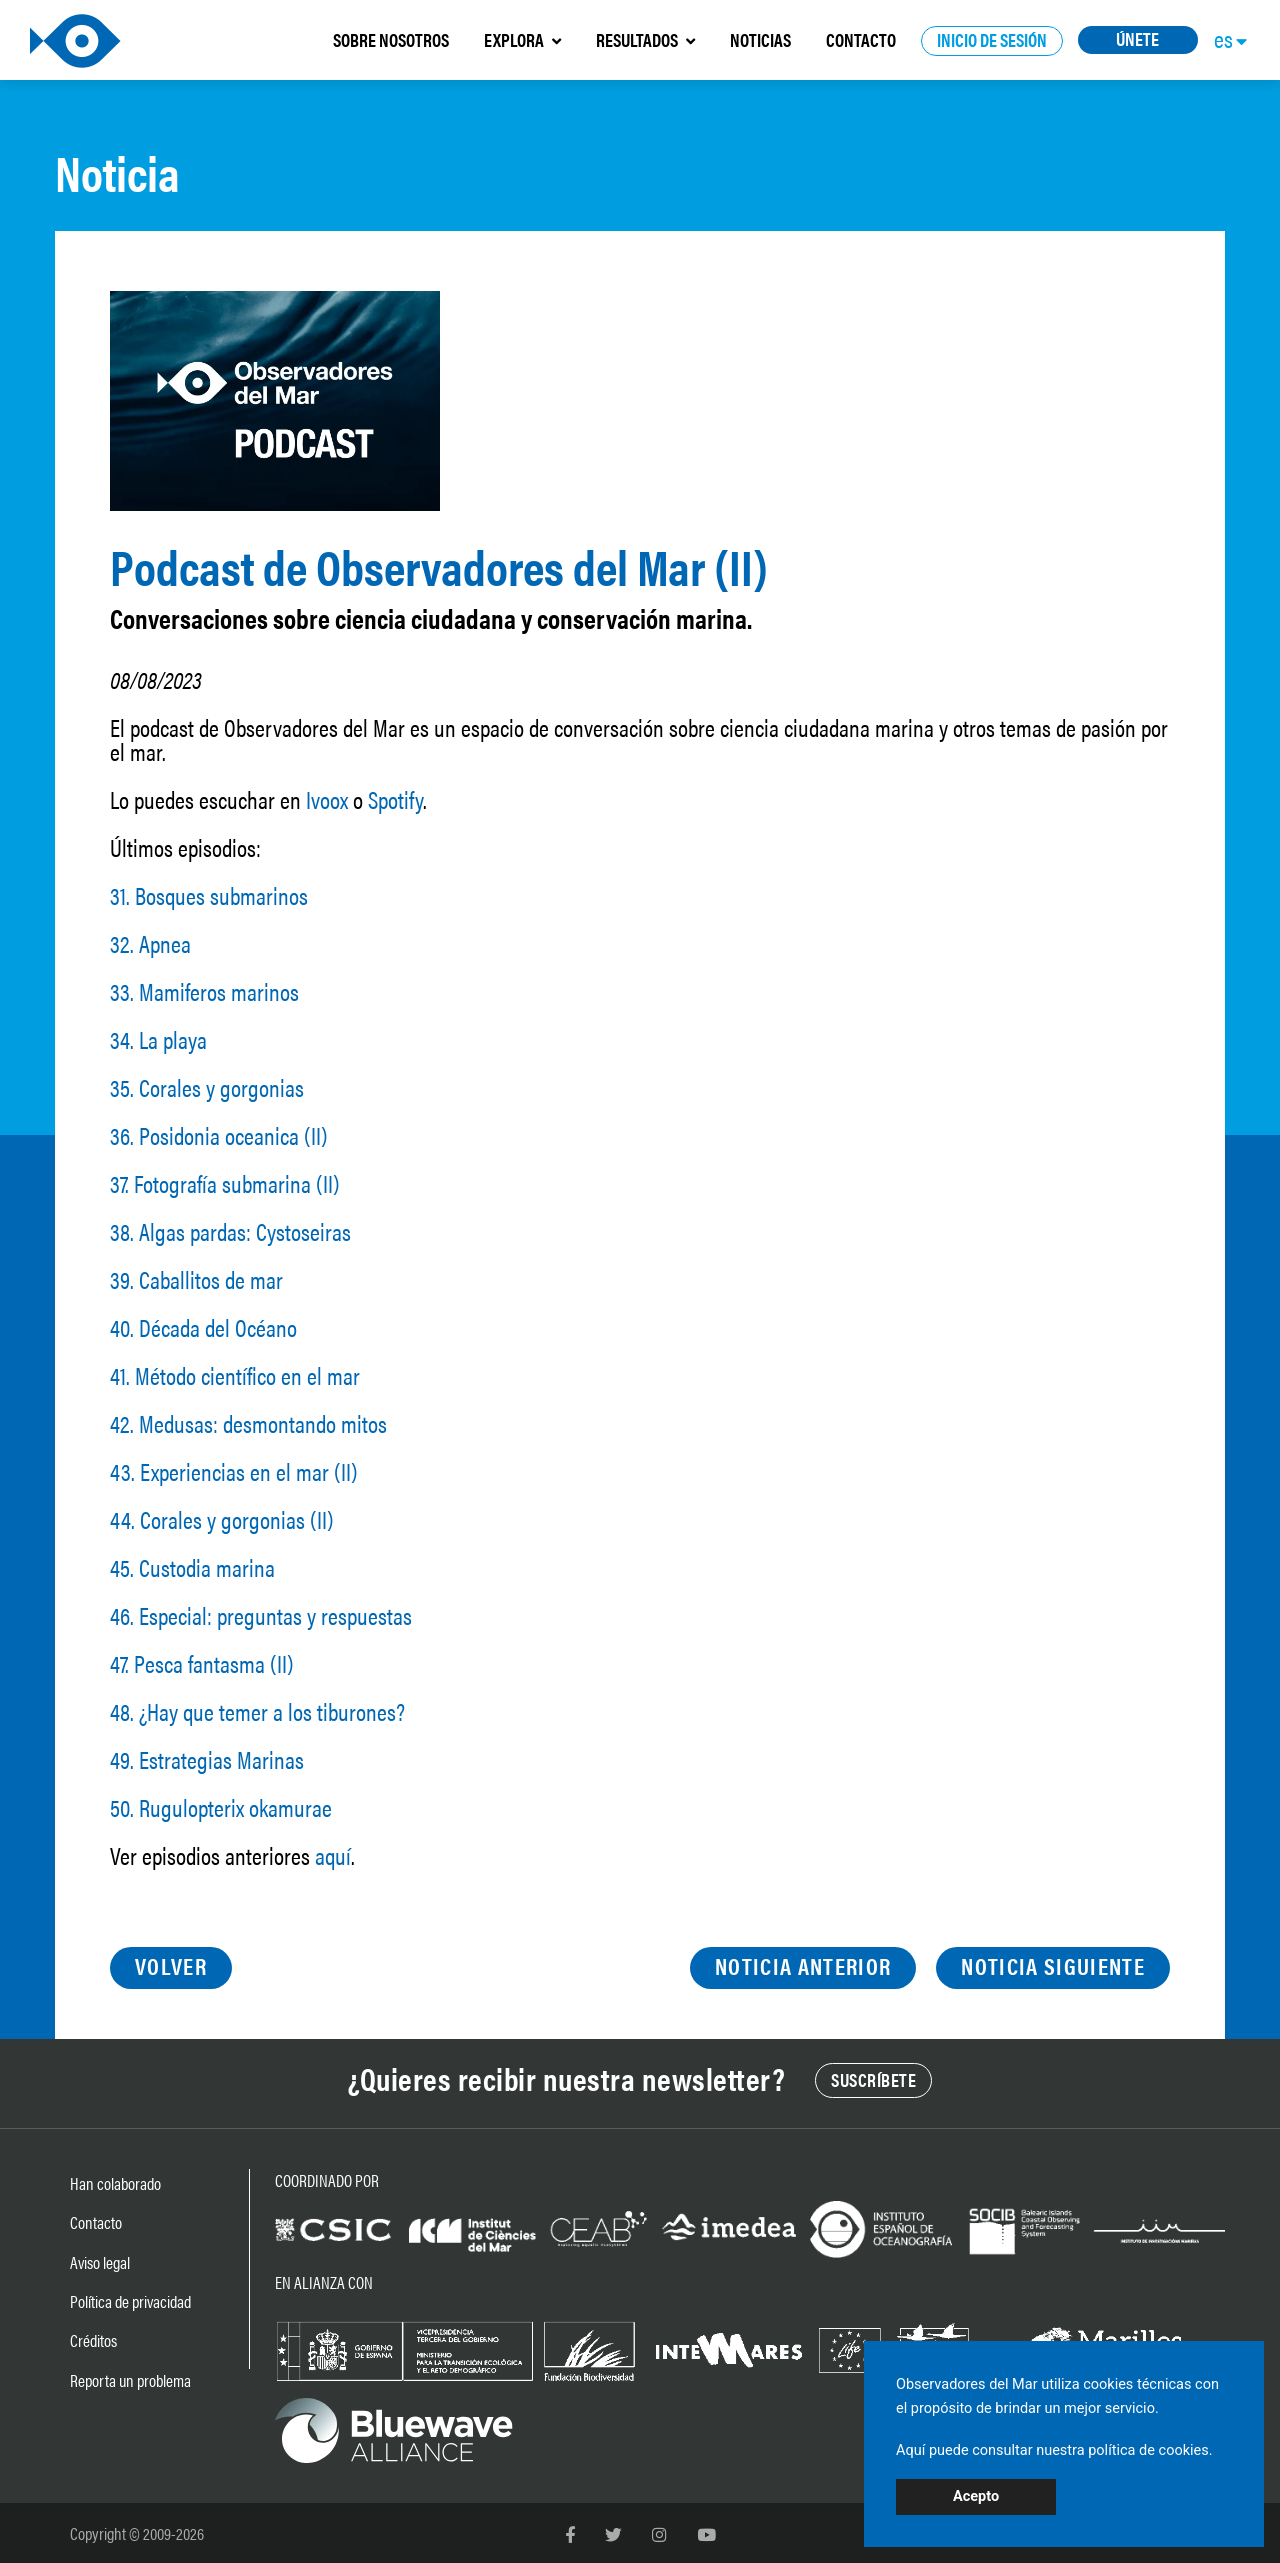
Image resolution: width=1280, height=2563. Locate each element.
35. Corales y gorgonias (207, 1087)
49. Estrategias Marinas (207, 1759)
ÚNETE (1137, 38)
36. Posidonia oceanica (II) (219, 1135)
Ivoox (327, 799)
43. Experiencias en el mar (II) (234, 1471)
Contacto (96, 2222)
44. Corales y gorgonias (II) (222, 1519)
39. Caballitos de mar (196, 1279)
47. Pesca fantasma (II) (202, 1663)
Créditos (93, 2340)
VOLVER (171, 1965)
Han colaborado (115, 2183)
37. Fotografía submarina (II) (225, 1183)
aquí (333, 1855)
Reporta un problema (130, 2380)
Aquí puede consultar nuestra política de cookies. (1054, 2450)
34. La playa (158, 1039)
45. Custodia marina (192, 1567)
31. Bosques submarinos (209, 895)
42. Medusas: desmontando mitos (248, 1423)
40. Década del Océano (203, 1327)
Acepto (976, 2496)
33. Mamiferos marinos (204, 991)
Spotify (395, 799)
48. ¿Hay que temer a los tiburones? (257, 1711)
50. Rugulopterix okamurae (221, 1807)
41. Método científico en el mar (235, 1375)
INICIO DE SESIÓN (992, 39)
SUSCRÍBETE (873, 2079)
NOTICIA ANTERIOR (803, 1965)
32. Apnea (150, 943)
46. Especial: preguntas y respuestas (261, 1615)
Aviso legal (100, 2262)
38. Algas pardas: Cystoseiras (230, 1231)
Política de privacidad (130, 2301)
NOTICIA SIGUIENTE (1053, 1965)
